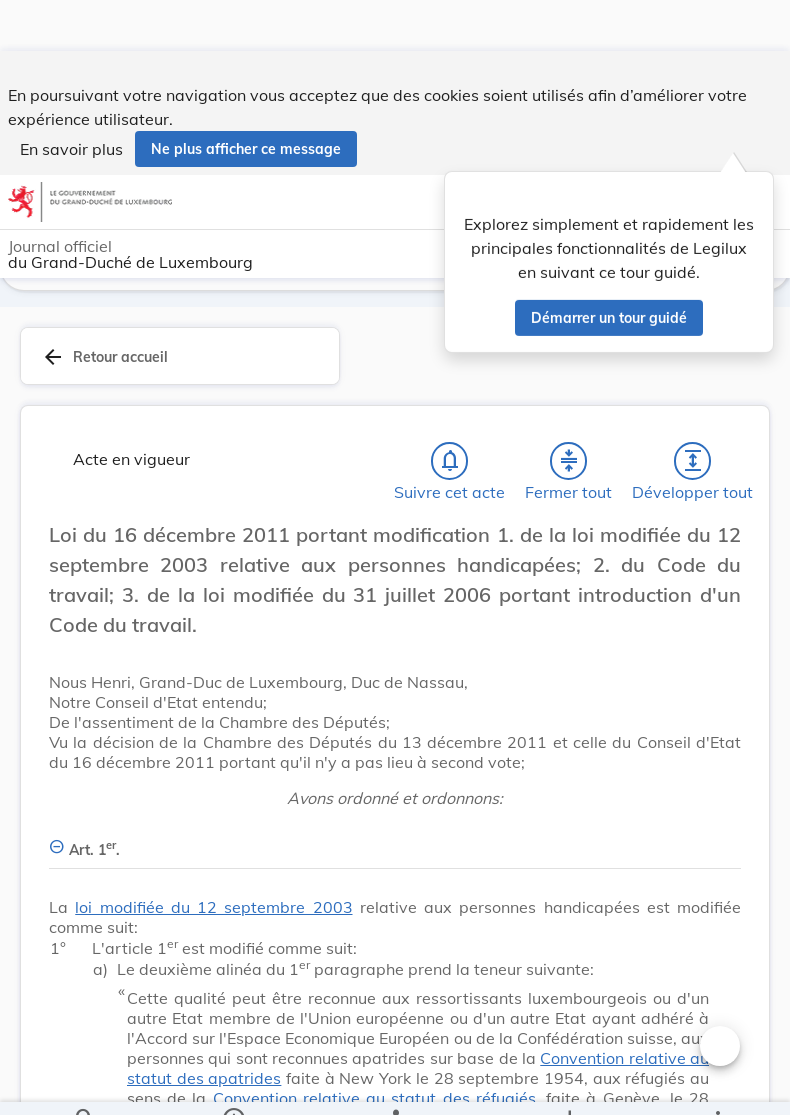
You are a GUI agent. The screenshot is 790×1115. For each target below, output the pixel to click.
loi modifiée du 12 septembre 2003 (213, 911)
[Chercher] (85, 1083)
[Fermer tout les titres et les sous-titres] (569, 465)
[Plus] (717, 1083)
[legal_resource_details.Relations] (395, 1083)
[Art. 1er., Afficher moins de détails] (395, 842)
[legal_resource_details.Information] (232, 1083)
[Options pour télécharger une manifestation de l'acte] (569, 1083)
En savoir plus (71, 98)
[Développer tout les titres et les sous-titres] (693, 465)
